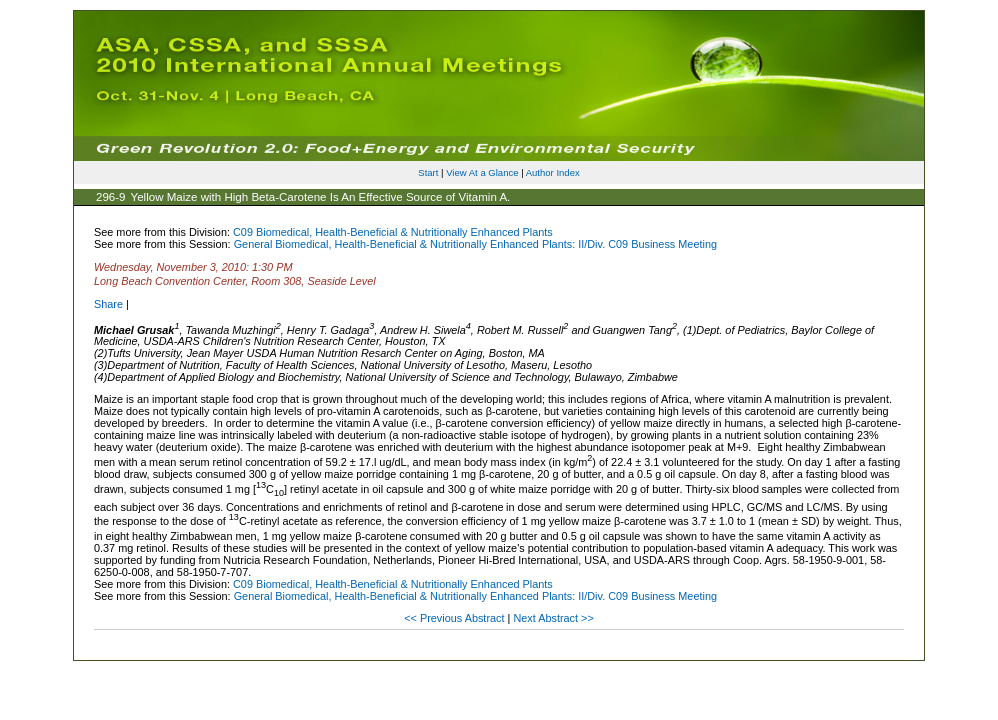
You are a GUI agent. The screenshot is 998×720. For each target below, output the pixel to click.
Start (428, 172)
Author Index (553, 172)
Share (108, 304)
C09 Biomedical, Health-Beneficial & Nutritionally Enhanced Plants (393, 232)
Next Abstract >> (553, 618)
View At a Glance (482, 172)
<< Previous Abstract (455, 618)
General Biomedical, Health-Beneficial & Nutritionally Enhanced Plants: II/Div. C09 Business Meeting (475, 244)
